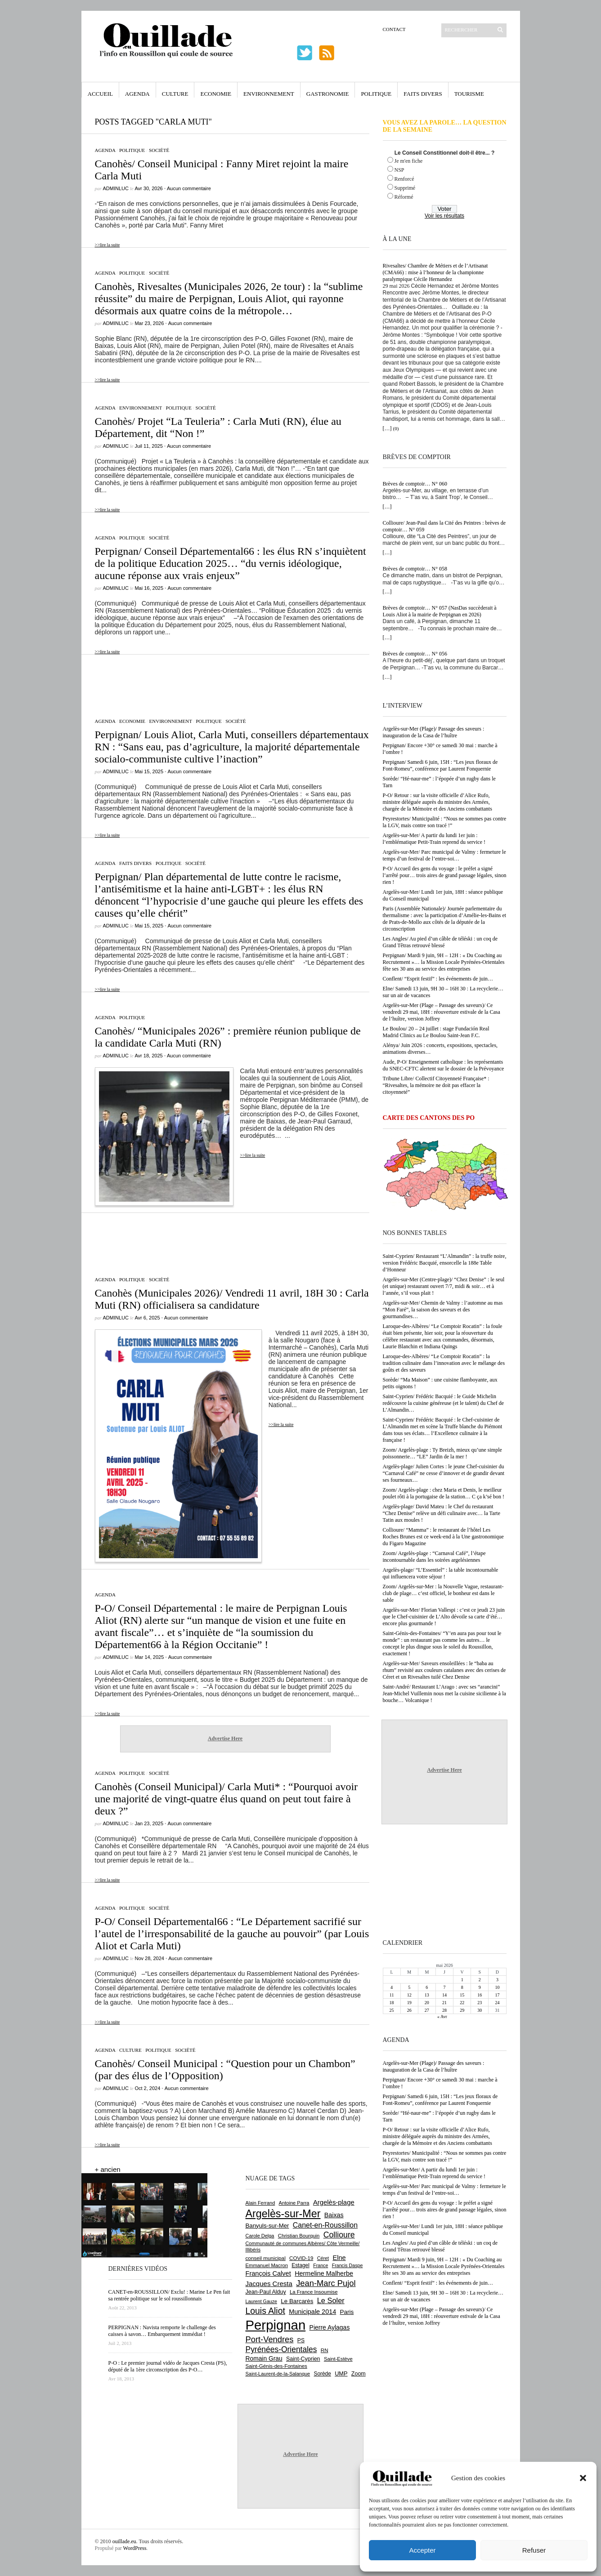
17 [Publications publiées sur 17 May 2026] (497, 1994)
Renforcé (404, 179)
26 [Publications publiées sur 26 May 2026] (409, 2010)
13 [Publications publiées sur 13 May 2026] (427, 1994)
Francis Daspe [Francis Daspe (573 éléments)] (347, 2265)
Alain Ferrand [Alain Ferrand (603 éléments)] (260, 2203)
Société (159, 150)
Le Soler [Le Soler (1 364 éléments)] (331, 2300)
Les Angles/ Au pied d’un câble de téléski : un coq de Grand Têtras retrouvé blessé (440, 942)
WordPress (135, 2548)
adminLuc (116, 188)
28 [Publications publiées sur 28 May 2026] (444, 2010)
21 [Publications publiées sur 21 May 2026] (444, 2002)
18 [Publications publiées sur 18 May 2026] (392, 2002)
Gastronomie (327, 93)
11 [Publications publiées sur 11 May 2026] (392, 1994)
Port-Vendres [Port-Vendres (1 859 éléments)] (270, 2339)
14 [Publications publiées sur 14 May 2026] (444, 1994)
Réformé (404, 197)
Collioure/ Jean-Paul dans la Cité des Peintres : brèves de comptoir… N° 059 (444, 526)
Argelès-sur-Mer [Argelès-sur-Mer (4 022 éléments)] (283, 2213)
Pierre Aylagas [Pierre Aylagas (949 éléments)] (329, 2327)
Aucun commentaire (189, 188)
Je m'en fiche (409, 161)
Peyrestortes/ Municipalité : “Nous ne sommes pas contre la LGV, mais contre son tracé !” (445, 822)
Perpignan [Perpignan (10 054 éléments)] (276, 2325)
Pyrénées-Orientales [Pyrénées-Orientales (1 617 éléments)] (281, 2349)
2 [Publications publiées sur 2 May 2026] (480, 1979)
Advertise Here (225, 1738)
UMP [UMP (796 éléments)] (341, 2373)
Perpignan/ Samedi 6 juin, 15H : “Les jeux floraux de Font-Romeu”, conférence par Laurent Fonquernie (440, 765)
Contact (394, 29)
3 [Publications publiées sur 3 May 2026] (497, 1979)
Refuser (534, 2550)
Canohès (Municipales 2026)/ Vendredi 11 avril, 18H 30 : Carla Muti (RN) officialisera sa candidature (232, 1299)
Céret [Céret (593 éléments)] (323, 2258)
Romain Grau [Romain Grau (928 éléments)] (264, 2358)
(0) (396, 428)
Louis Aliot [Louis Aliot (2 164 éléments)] (265, 2311)
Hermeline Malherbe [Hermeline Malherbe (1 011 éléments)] (324, 2273)
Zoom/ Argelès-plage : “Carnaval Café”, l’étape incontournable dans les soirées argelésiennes (434, 1556)
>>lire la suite (107, 244)
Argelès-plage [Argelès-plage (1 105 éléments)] (333, 2202)
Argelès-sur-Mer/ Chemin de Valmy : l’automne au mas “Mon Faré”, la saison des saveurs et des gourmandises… (443, 1309)
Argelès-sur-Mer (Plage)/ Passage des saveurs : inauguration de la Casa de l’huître (433, 732)
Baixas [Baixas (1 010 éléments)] (334, 2215)
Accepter (422, 2550)
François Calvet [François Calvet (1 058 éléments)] (268, 2273)
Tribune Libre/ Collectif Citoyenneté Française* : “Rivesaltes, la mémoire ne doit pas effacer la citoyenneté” (436, 1085)
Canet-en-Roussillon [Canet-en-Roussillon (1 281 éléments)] (325, 2225)
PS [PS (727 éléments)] (301, 2340)
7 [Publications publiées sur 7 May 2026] (444, 1987)
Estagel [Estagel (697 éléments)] (300, 2265)
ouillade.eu (124, 2541)
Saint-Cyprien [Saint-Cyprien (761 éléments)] (303, 2359)
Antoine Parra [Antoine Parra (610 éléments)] (294, 2203)
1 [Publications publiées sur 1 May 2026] (462, 1979)
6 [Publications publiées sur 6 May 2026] (427, 1987)
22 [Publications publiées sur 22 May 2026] (462, 2002)
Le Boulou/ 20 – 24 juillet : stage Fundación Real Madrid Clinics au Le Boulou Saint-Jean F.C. (436, 1031)
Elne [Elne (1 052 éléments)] (338, 2257)
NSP (399, 170)
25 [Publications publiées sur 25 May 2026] (392, 2010)
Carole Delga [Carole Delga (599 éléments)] (260, 2235)
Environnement (268, 93)
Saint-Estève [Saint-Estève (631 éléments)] (338, 2359)
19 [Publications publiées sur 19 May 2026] (409, 2002)
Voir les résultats (444, 216)
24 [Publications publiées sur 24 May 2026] (497, 2002)
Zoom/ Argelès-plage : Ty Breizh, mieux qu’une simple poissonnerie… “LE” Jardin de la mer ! (442, 1453)
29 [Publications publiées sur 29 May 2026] (462, 2010)
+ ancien (108, 2169)
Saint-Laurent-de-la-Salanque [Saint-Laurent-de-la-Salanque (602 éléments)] (278, 2373)
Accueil (100, 93)
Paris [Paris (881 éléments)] (347, 2312)
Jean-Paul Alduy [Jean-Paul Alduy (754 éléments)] (266, 2292)
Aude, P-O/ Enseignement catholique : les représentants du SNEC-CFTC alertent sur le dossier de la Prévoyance (443, 1065)
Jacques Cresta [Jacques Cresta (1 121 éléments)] (269, 2283)
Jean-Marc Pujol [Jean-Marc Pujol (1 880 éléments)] (325, 2283)
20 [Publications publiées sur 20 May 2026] (427, 2002)
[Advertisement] (225, 681)
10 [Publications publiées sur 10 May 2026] (497, 1987)
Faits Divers (423, 93)
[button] (583, 2477)
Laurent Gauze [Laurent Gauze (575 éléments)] (262, 2301)
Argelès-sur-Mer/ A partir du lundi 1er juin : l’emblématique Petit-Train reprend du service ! (434, 838)
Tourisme (469, 93)
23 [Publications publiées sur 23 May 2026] (479, 2002)
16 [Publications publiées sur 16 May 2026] (479, 1994)
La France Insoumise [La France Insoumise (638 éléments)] (314, 2292)
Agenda (137, 93)
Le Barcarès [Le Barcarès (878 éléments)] (297, 2301)
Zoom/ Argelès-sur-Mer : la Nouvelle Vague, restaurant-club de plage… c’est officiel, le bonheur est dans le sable (443, 1593)
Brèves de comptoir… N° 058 (415, 569)
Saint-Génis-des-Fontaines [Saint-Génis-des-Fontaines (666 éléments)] (276, 2366)
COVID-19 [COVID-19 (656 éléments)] (301, 2258)
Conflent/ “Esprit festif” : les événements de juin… (438, 979)
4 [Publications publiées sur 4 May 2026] (391, 1987)
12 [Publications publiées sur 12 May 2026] (409, 1994)
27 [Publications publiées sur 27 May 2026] (427, 2010)
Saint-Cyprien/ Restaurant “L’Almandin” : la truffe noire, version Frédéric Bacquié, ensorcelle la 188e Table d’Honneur (445, 1263)
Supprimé (405, 188)
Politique (376, 93)
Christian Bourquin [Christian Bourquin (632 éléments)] (299, 2235)
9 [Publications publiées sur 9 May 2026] (480, 1987)
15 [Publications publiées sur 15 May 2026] (462, 1994)
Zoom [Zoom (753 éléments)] (358, 2374)
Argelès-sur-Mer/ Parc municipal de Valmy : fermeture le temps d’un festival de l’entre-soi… (444, 855)
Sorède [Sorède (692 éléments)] (322, 2374)
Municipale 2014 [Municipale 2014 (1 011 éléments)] (312, 2311)
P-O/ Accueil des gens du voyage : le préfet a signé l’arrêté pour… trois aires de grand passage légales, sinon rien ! (445, 875)
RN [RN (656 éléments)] (324, 2350)
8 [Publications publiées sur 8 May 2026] (462, 1987)
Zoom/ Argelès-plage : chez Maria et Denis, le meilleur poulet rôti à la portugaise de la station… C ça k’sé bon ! (444, 1493)
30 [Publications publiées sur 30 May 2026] (479, 2010)
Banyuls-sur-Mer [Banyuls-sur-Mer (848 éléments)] (267, 2225)
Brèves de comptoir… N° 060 (415, 484)
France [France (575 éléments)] (320, 2265)
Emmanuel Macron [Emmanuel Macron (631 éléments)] (267, 2265)
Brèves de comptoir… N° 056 (415, 654)
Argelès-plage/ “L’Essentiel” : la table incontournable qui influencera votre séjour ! (440, 1573)
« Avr (442, 2016)
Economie (215, 93)
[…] (387, 428)
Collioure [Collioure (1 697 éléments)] (339, 2234)
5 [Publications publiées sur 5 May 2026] (409, 1987)
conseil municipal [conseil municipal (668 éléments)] (266, 2258)
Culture (175, 93)
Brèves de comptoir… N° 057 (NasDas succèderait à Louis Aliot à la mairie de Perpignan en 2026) (440, 611)
